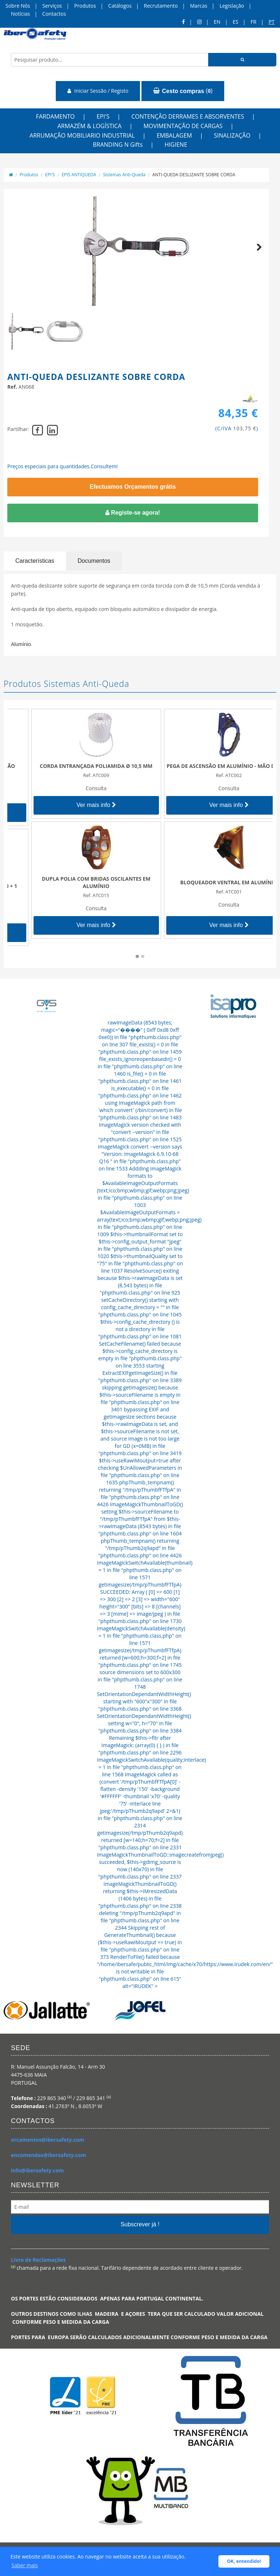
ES (235, 21)
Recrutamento (161, 5)
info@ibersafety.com (37, 2170)
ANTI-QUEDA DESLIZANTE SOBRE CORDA (194, 175)
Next (256, 255)
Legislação (231, 5)
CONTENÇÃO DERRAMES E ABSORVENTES (187, 116)
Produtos (85, 5)
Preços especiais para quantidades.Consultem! (62, 466)
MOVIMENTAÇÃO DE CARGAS (182, 126)
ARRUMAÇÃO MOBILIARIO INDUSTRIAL (82, 135)
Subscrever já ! (140, 2224)
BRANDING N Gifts (118, 144)
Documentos (94, 561)
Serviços (52, 5)
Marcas (198, 5)
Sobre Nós (17, 5)
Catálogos (120, 5)
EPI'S (103, 116)
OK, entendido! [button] (244, 2561)
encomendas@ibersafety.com (48, 2155)
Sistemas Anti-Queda (124, 175)
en (217, 21)
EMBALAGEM (174, 135)
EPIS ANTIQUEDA (79, 175)
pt (272, 21)
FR (253, 21)
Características (34, 561)
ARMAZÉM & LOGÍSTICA (89, 126)
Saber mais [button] (25, 2565)
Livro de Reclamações (38, 2259)
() (183, 91)
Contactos (54, 13)
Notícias (20, 13)
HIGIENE (175, 144)
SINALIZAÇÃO (232, 135)
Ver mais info (73, 812)
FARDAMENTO (55, 116)
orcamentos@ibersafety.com (47, 2139)
